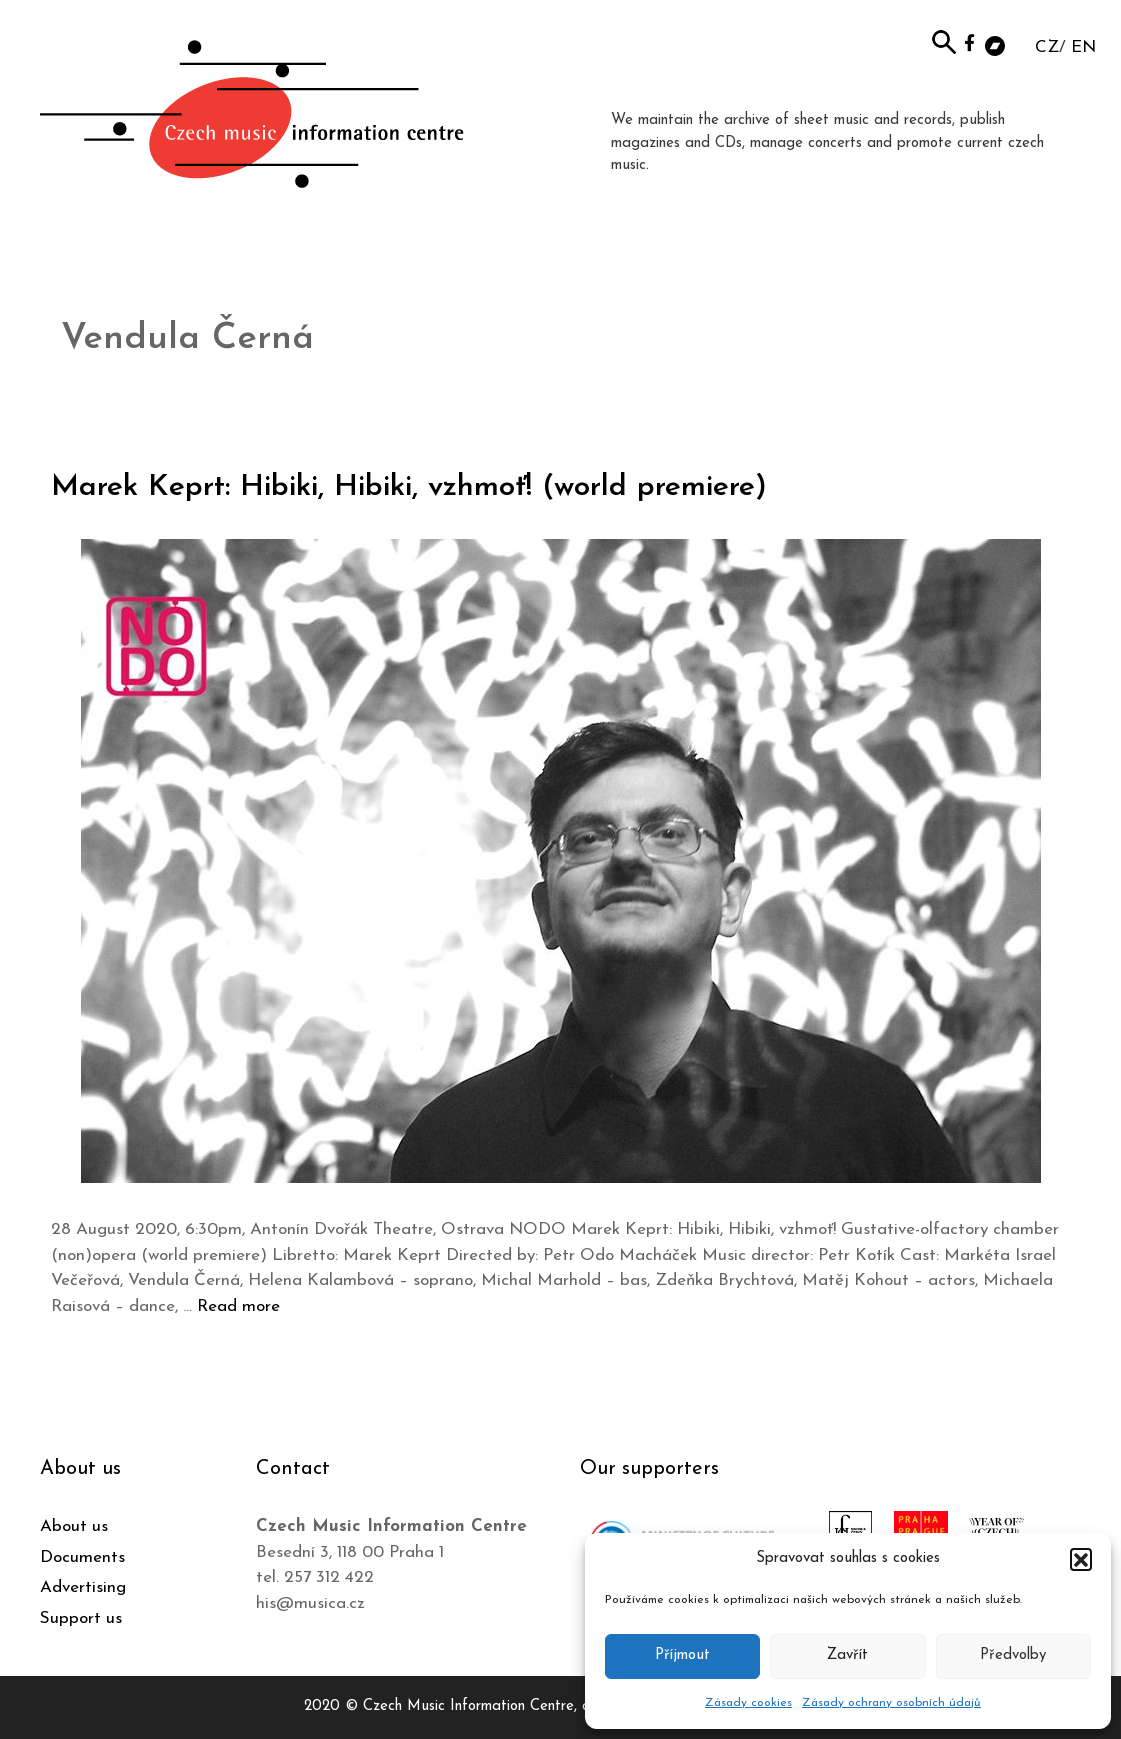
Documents (82, 1557)
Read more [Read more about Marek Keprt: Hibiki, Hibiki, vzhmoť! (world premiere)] (238, 1306)
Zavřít (847, 1655)
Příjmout (682, 1655)
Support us (81, 1618)
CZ (1047, 47)
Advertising (83, 1587)
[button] (1081, 1559)
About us (74, 1526)
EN (1083, 47)
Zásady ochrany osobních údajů (891, 1703)
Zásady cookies (748, 1703)
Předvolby (1013, 1655)
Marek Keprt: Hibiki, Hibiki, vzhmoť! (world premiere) (409, 487)
